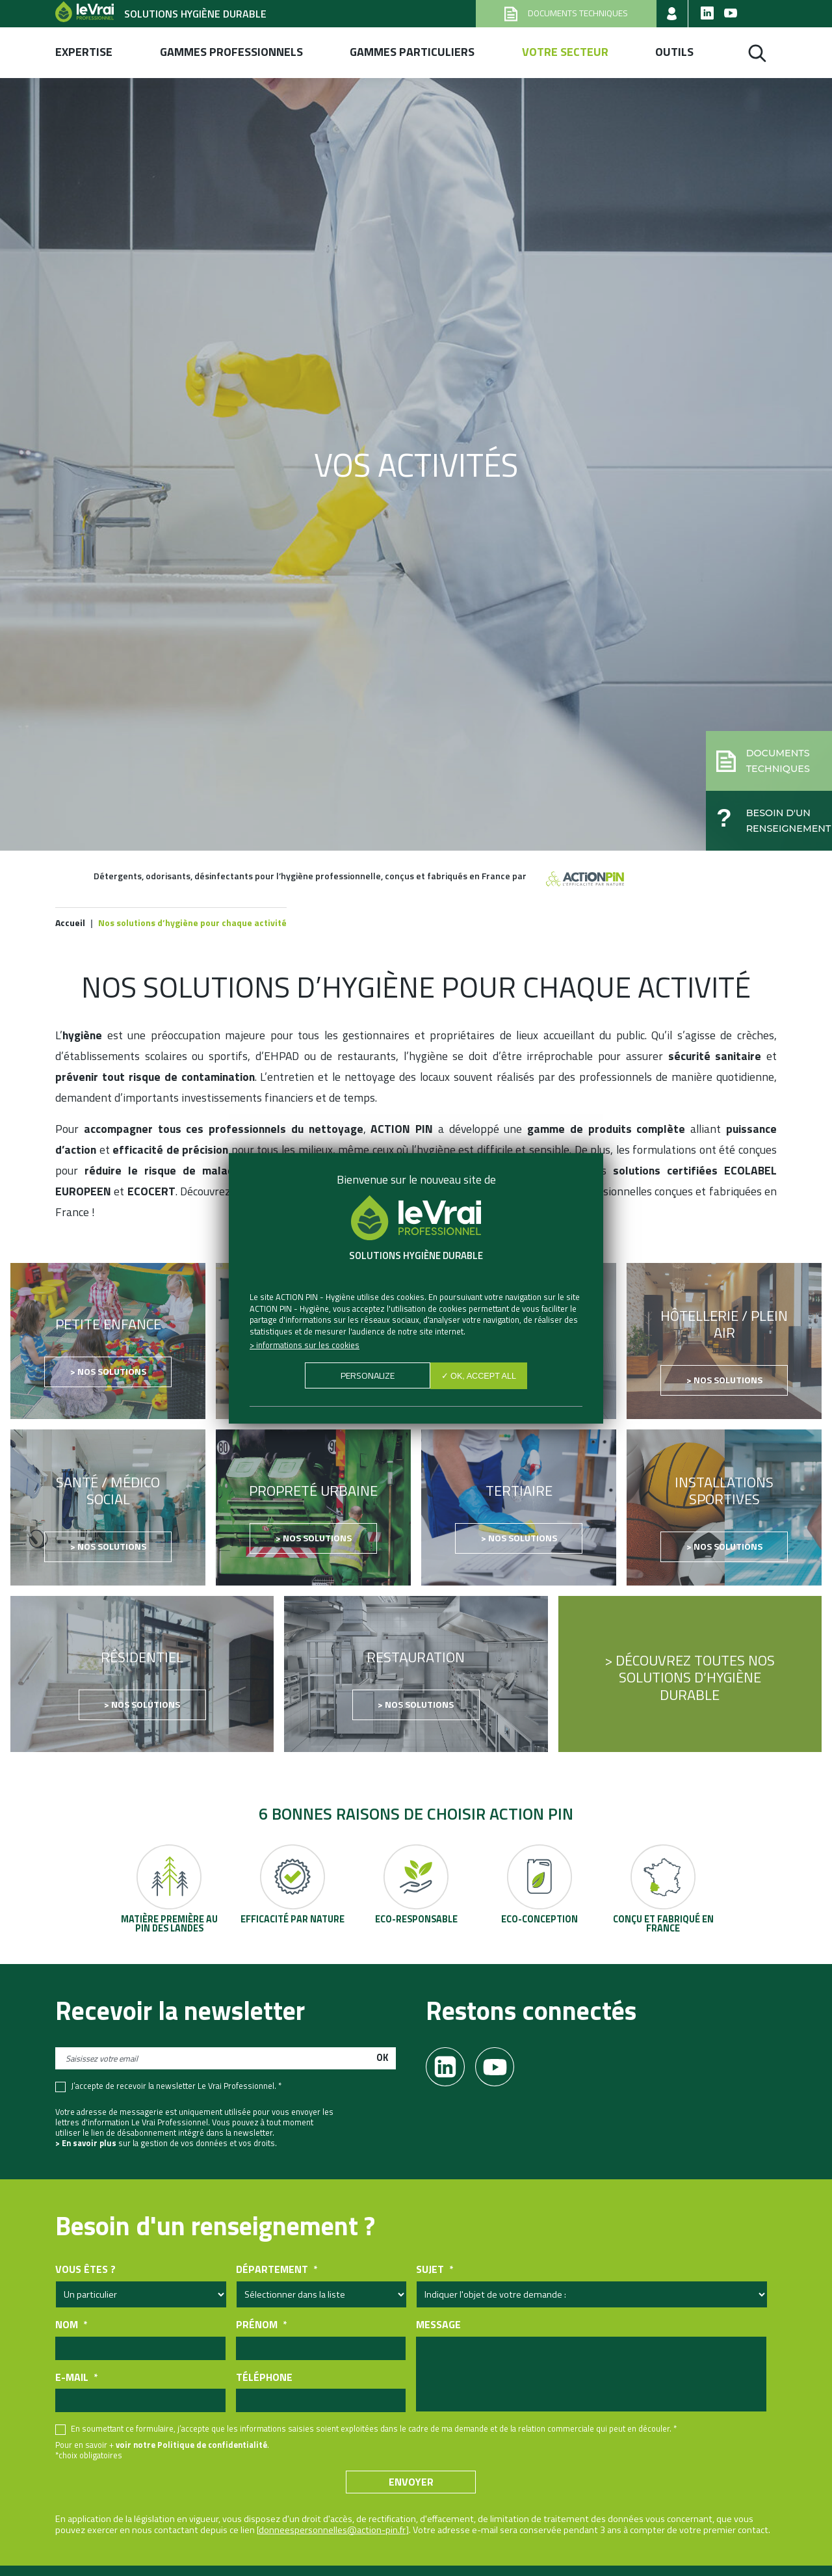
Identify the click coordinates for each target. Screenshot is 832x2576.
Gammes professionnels (231, 52)
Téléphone (264, 2377)
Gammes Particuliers (412, 52)
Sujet (434, 2270)
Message (438, 2324)
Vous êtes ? (85, 2270)
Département (276, 2270)
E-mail (76, 2377)
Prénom (261, 2324)
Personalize (367, 1376)
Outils (674, 52)
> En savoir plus (85, 2143)
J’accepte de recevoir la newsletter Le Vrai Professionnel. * (176, 2086)
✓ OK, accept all (479, 1376)
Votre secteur (565, 52)
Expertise (83, 52)
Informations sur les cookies (307, 1344)
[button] (764, 757)
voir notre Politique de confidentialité (191, 2444)
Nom (71, 2324)
